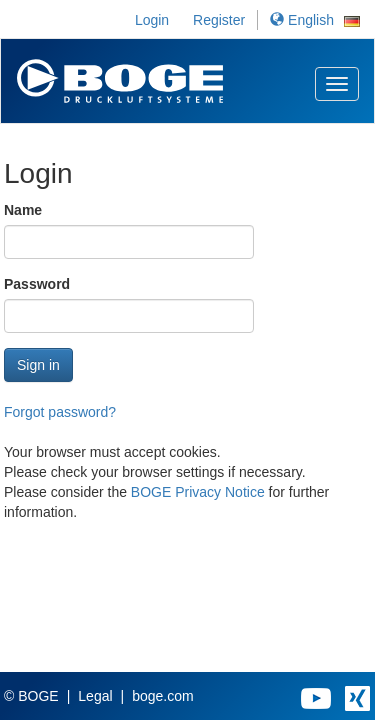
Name (23, 210)
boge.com (162, 696)
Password (37, 284)
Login (152, 20)
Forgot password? (60, 412)
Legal (95, 696)
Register (219, 20)
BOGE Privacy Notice (198, 492)
